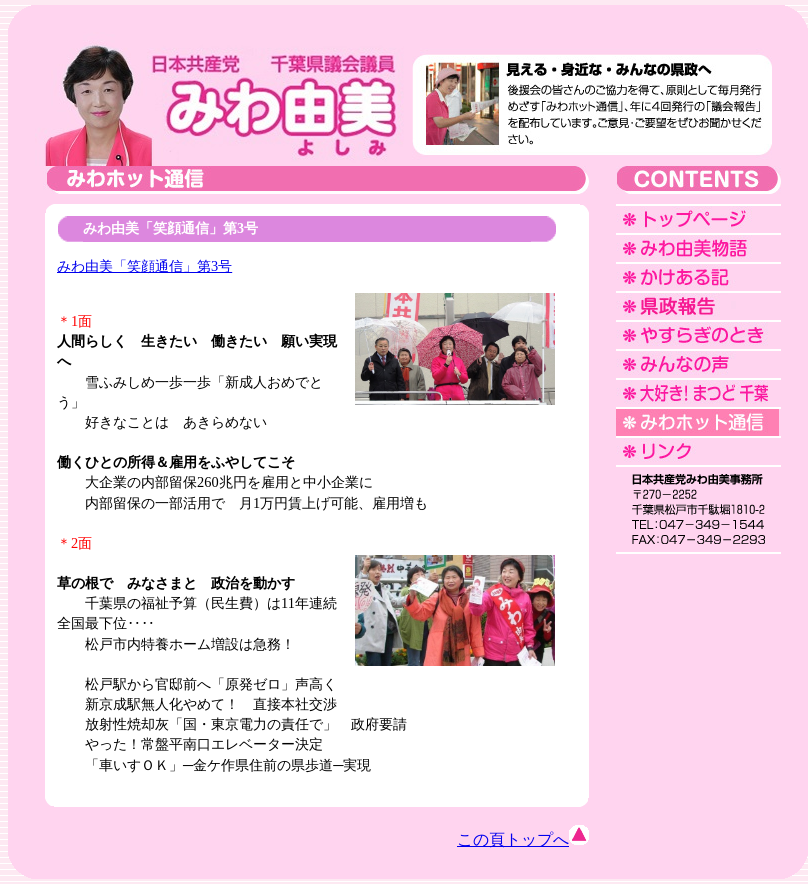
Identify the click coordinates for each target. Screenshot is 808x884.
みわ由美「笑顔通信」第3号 (144, 266)
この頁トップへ (523, 839)
